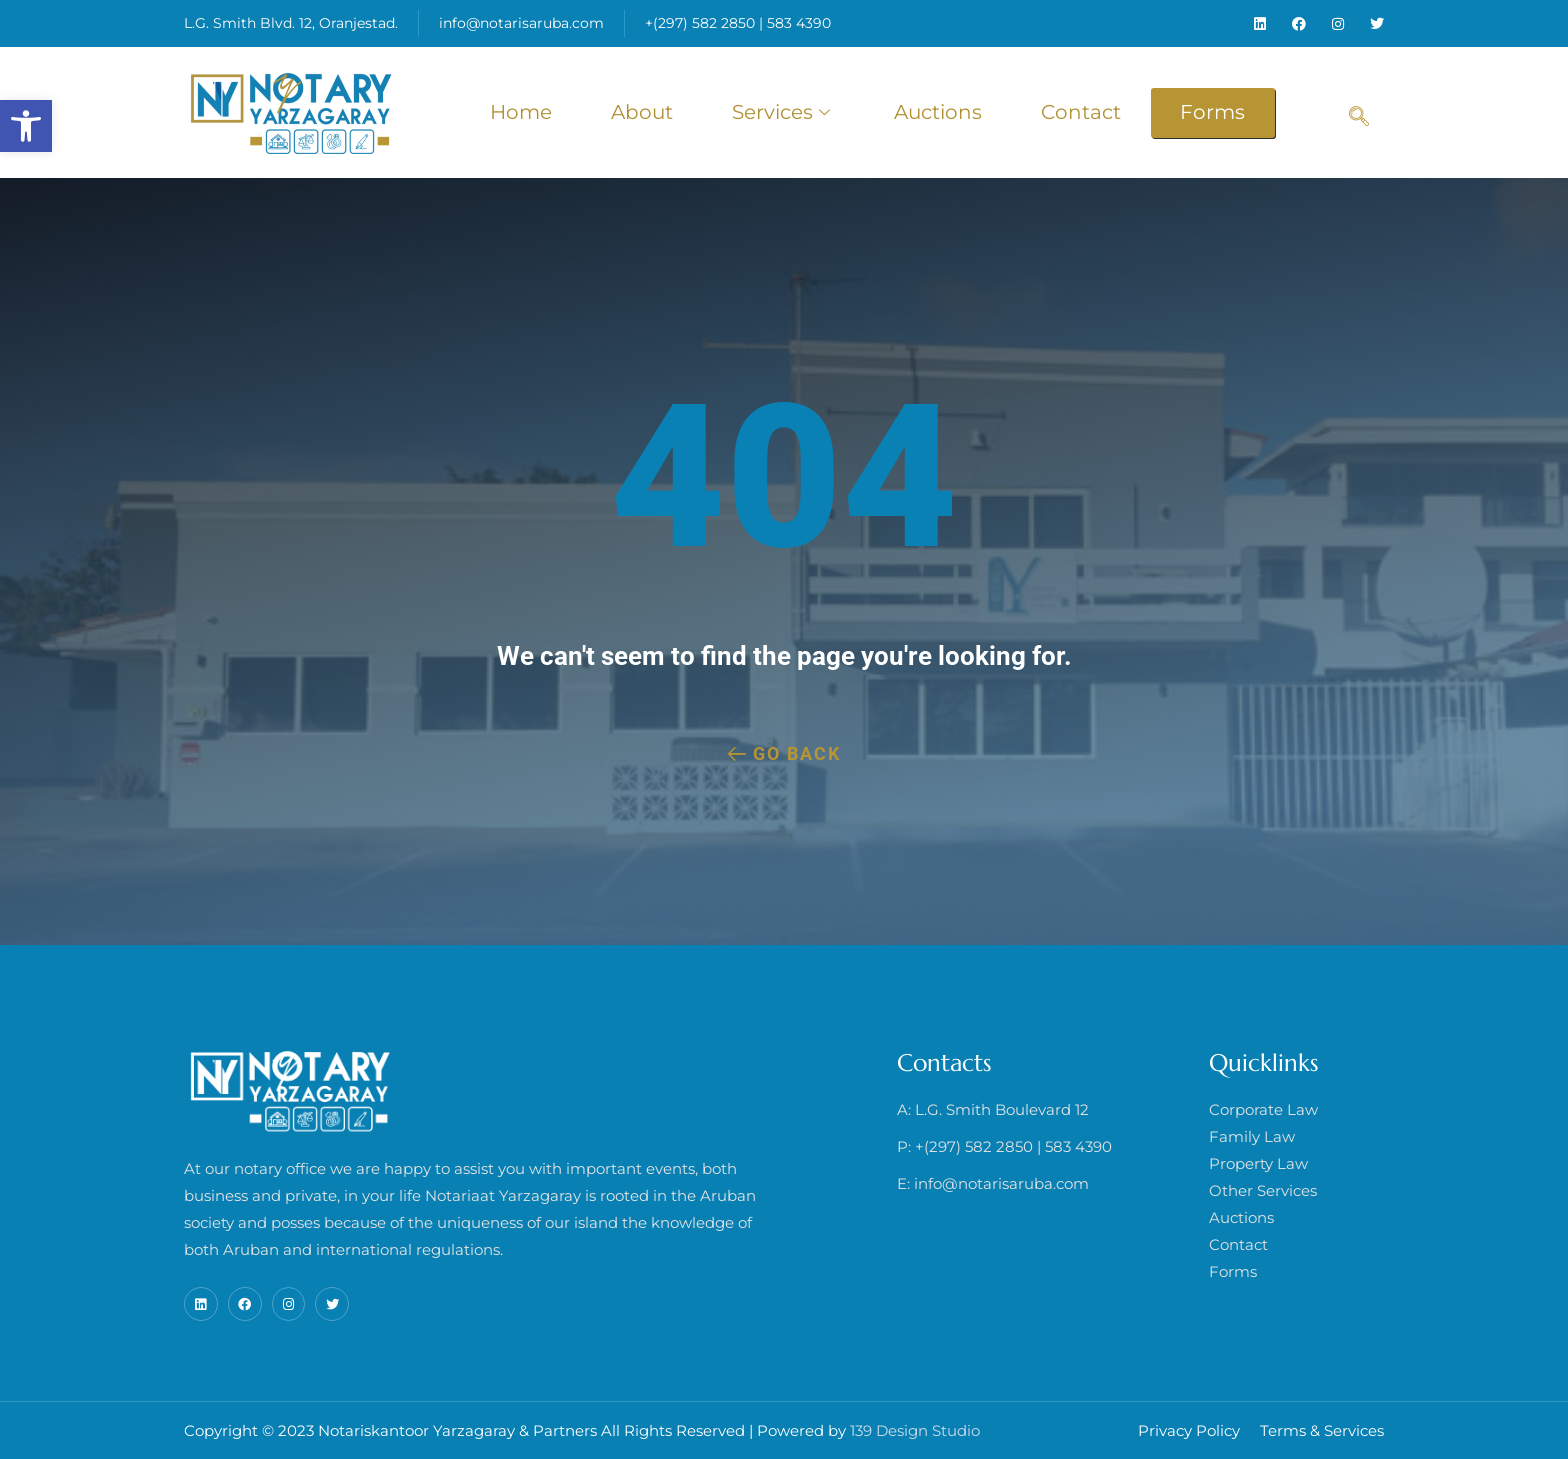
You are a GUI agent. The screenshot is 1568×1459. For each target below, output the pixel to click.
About (640, 112)
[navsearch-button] (1359, 103)
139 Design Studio (915, 1430)
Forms (1214, 112)
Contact (1082, 112)
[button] (26, 126)
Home (518, 112)
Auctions (938, 112)
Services (782, 112)
